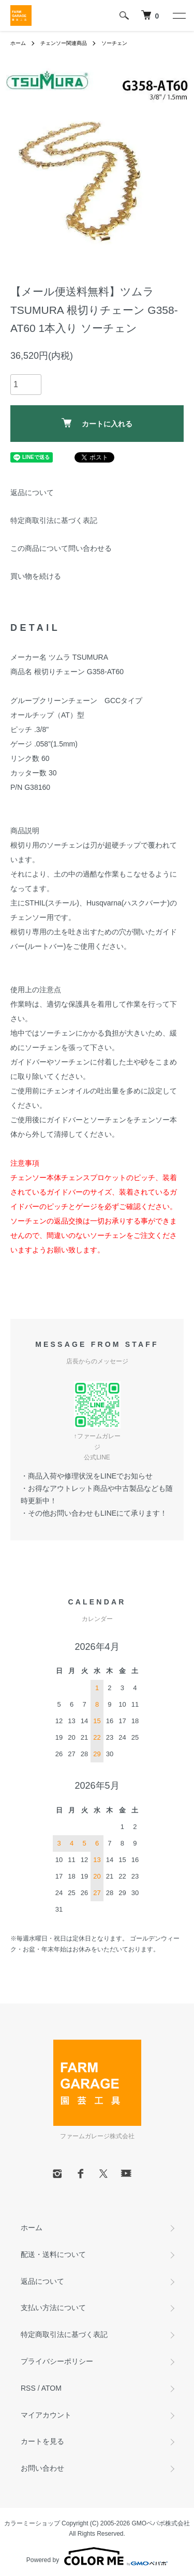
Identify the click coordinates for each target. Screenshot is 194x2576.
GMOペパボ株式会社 (161, 2523)
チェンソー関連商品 (63, 43)
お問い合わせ (42, 2468)
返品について (32, 492)
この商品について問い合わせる (61, 548)
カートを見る (42, 2441)
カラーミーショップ (32, 2523)
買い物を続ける (35, 576)
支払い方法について (53, 2307)
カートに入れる (97, 423)
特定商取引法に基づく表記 (53, 520)
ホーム (18, 43)
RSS (28, 2388)
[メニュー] (178, 15)
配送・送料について (53, 2254)
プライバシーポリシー (57, 2361)
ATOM (51, 2388)
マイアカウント (46, 2415)
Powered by (97, 2556)
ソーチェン (114, 43)
